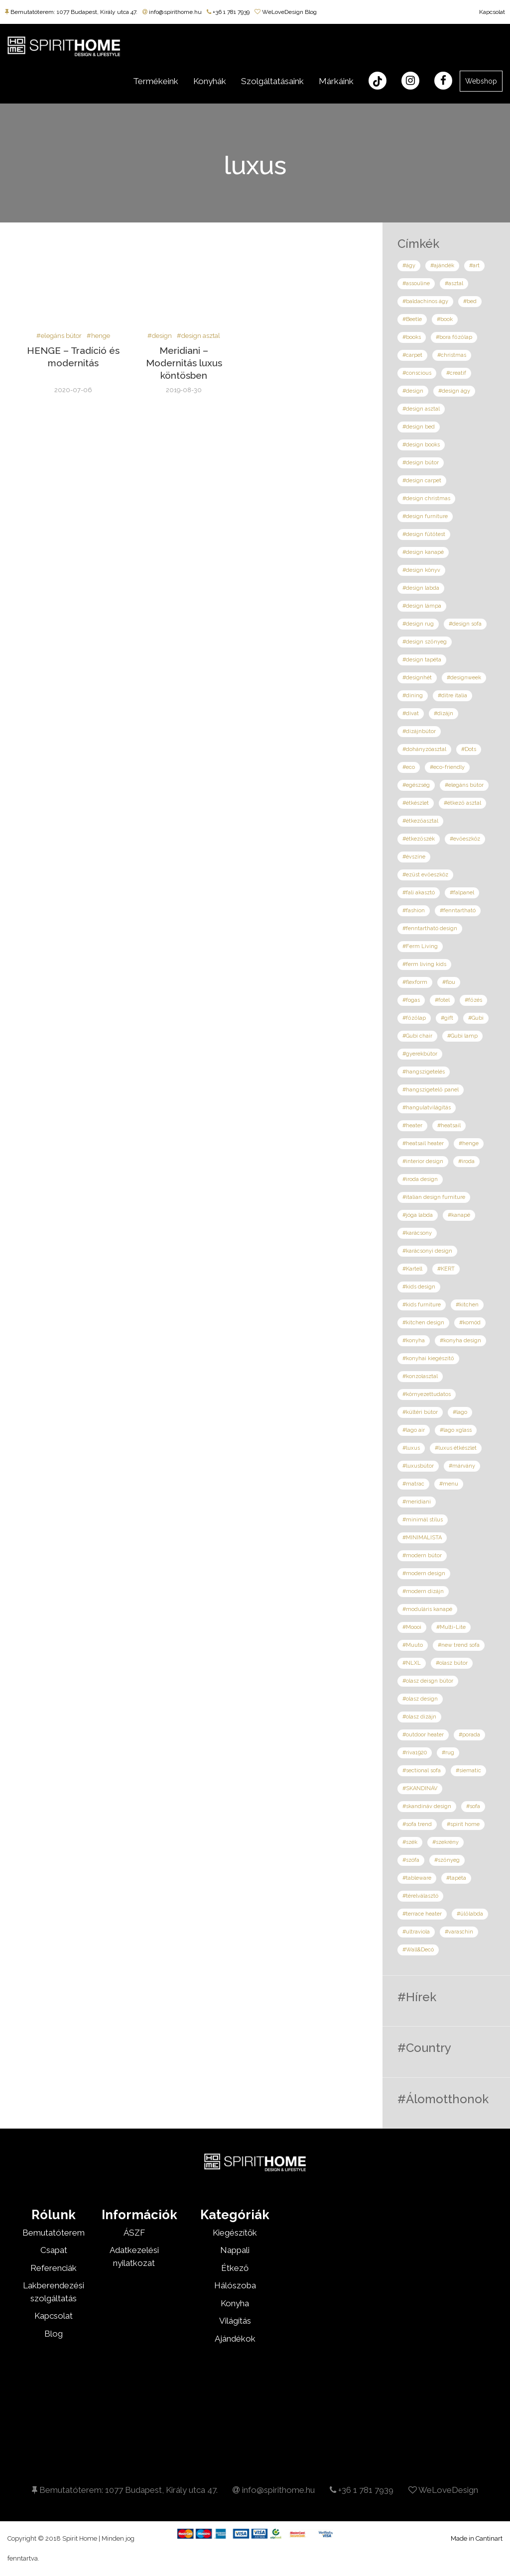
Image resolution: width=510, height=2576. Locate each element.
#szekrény (445, 1842)
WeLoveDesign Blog (286, 11)
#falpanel (462, 892)
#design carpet (421, 480)
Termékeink (155, 81)
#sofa (473, 1806)
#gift (447, 1018)
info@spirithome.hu (172, 11)
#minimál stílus (422, 1519)
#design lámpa (421, 606)
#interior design (422, 1161)
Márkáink (336, 81)
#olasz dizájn (419, 1717)
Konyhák (209, 81)
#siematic (468, 1770)
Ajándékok (235, 2339)
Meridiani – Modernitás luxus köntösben (184, 362)
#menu (448, 1484)
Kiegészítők (235, 2233)
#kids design (418, 1287)
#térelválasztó (420, 1896)
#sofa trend (417, 1824)
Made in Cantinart (477, 2538)
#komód (470, 1322)
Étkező (235, 2268)
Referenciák (53, 2268)
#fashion (413, 910)
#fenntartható (458, 910)
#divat (410, 713)
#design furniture (425, 516)
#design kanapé (423, 552)
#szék (409, 1842)
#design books (421, 444)
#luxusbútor (418, 1466)
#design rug (418, 624)
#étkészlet (415, 803)
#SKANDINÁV (419, 1788)
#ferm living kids (424, 964)
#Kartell (412, 1269)
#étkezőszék (418, 839)
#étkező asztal (462, 803)
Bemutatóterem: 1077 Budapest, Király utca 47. (71, 11)
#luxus (411, 1448)
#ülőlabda (470, 1914)
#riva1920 (414, 1752)
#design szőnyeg (424, 642)
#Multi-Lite (451, 1627)
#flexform (414, 982)
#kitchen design (423, 1322)
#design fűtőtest (423, 534)
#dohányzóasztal (424, 749)
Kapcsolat (492, 11)
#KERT (446, 1269)
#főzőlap (414, 1018)
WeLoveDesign (443, 2490)
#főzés (473, 1000)
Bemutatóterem (53, 2233)
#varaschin (459, 1932)
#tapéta (456, 1878)
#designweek (464, 677)
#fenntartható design (429, 928)
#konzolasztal (420, 1376)
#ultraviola (416, 1932)
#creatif (456, 373)
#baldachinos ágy (425, 301)
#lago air (413, 1430)
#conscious (416, 373)
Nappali (235, 2250)
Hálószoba (235, 2285)
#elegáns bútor (59, 335)
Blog (53, 2334)
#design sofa (465, 624)
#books (411, 337)
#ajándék (442, 265)
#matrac (413, 1484)
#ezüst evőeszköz (425, 874)
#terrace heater (422, 1914)
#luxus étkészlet (456, 1448)
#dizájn (443, 713)
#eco (408, 767)
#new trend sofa (459, 1645)
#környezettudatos (426, 1394)
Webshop (481, 81)
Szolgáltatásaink (272, 81)
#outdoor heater (423, 1734)
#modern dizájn (423, 1591)
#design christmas (426, 498)
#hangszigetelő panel (430, 1089)
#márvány (462, 1466)
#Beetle (412, 319)
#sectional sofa (421, 1770)
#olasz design (420, 1699)
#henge (98, 335)
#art (474, 265)
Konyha (235, 2303)
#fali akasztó (418, 892)
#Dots (468, 749)
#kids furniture (421, 1304)
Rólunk (53, 2214)
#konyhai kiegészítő (428, 1358)
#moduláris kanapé (427, 1609)
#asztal (454, 283)
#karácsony (417, 1233)
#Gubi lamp (462, 1036)
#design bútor (420, 462)
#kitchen (467, 1304)
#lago (460, 1412)
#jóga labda (417, 1215)
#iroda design (420, 1179)
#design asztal (198, 335)
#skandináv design (426, 1806)
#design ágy (454, 391)
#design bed (418, 427)
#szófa (410, 1860)
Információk (139, 2214)
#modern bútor (422, 1555)
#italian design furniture (433, 1197)
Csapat (53, 2250)
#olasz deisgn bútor (427, 1681)
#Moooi (411, 1627)
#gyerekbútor (419, 1054)
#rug (448, 1752)
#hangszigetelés (423, 1072)
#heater (412, 1125)
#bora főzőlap (454, 337)
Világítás (235, 2321)
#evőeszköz (465, 839)
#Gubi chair (417, 1036)
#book (445, 319)
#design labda (420, 588)
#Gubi (476, 1018)
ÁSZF (134, 2233)
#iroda (466, 1161)
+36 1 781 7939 (228, 11)
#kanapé (459, 1215)
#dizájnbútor (419, 731)
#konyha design (460, 1340)
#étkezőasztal (420, 821)
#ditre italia (452, 695)
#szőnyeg (447, 1860)
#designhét (417, 677)
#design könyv (421, 570)
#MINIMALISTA (422, 1537)
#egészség (416, 785)
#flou (448, 982)
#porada (469, 1734)
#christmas (451, 355)
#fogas (411, 1000)
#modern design (423, 1573)
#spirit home (463, 1824)
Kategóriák (234, 2214)
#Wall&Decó (418, 1949)
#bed (470, 301)
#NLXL (411, 1663)
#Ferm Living (420, 946)
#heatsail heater (423, 1143)
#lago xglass (456, 1430)
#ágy (408, 265)
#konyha (413, 1340)
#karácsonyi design (427, 1251)
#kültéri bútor (420, 1412)
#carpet (412, 355)
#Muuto (412, 1645)
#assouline (416, 283)
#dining (412, 695)
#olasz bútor (452, 1663)
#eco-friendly (447, 767)
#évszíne (413, 857)
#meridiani (416, 1502)
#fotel (442, 1000)
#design (159, 335)
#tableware (416, 1878)
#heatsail (449, 1125)
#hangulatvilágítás (426, 1107)
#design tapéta (421, 659)
